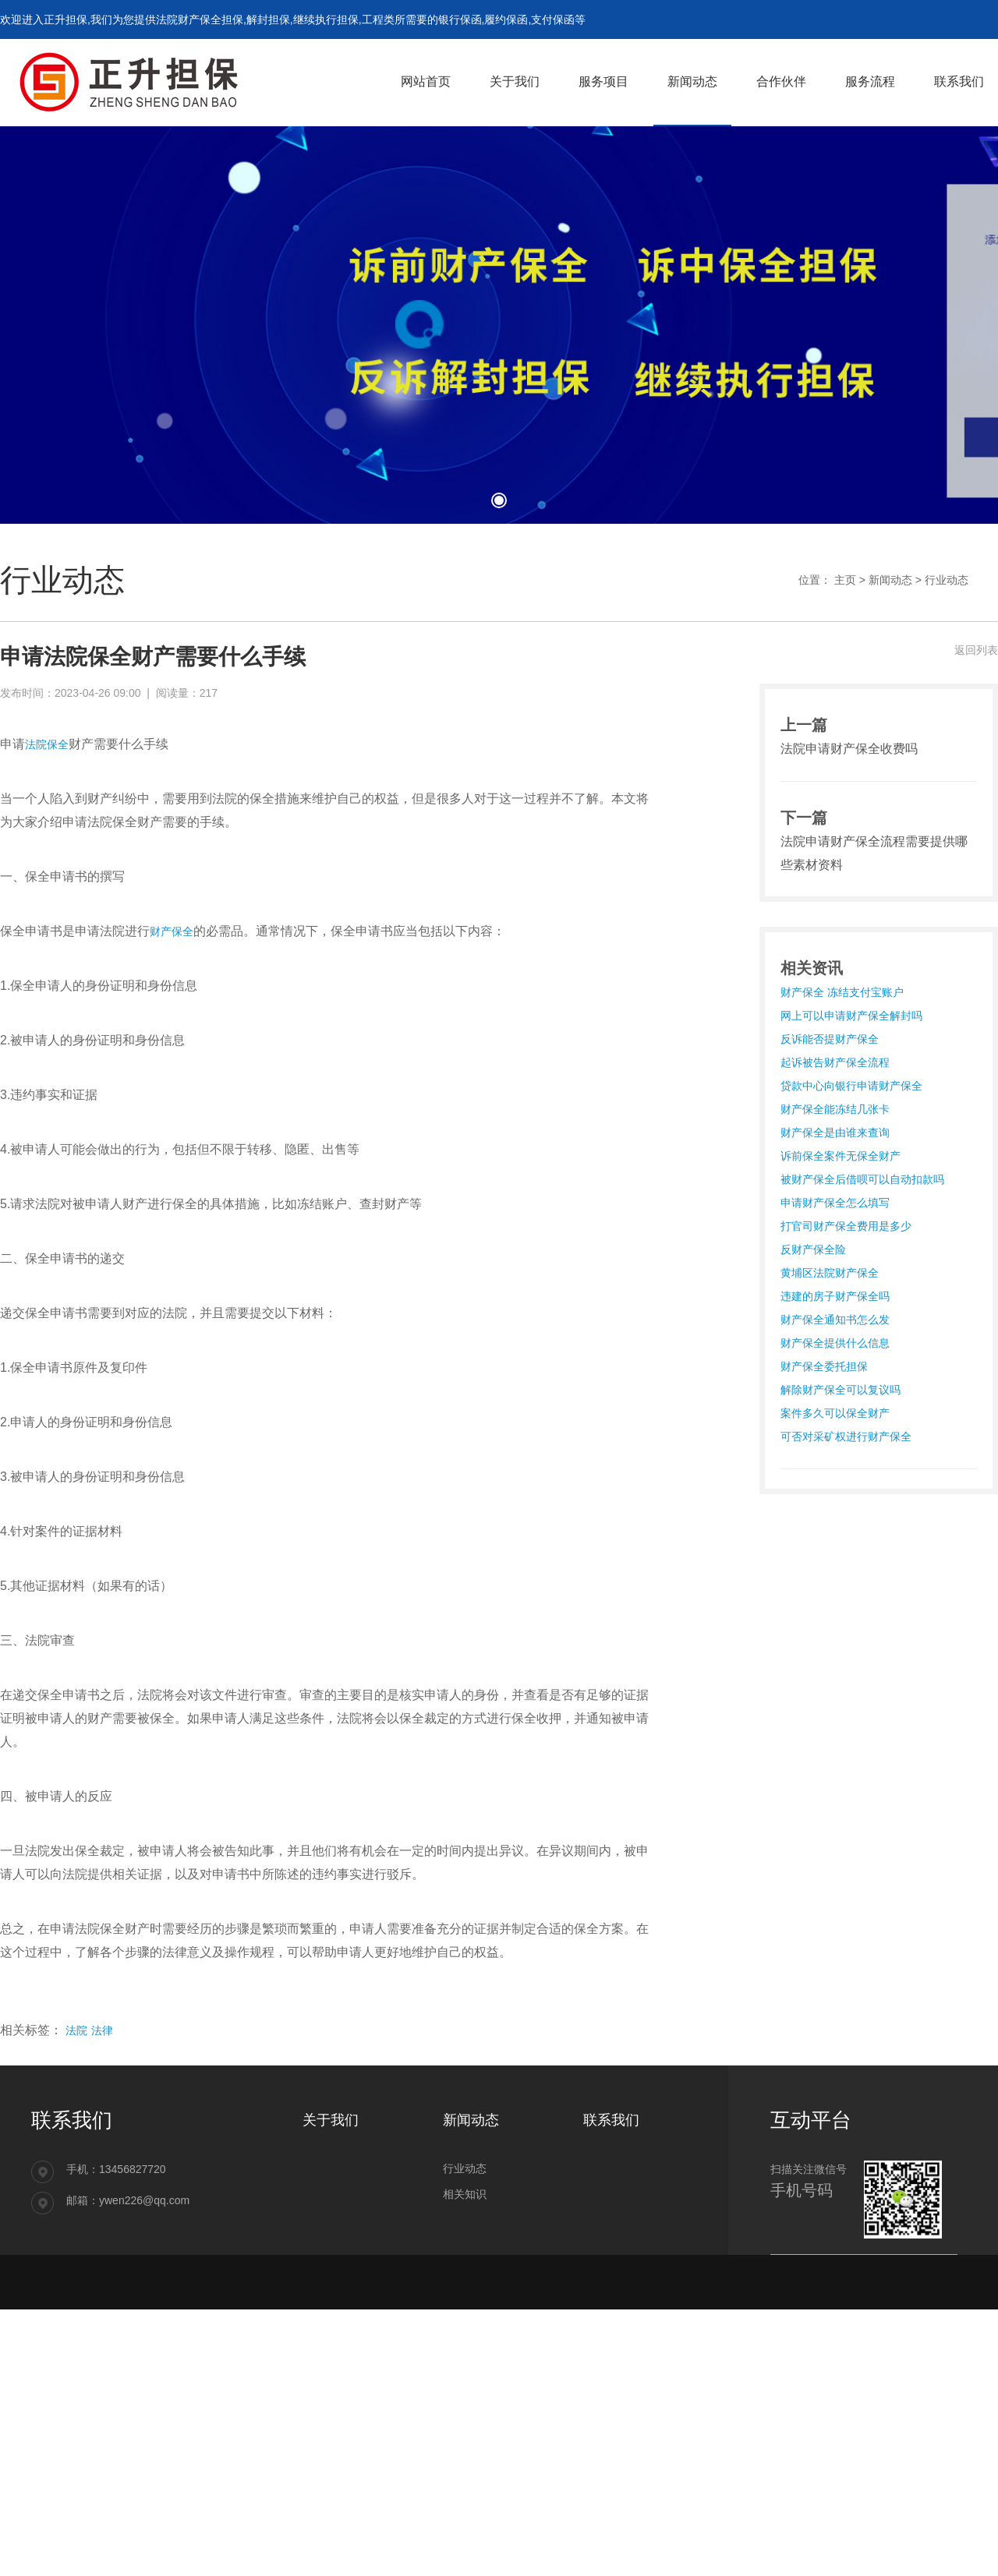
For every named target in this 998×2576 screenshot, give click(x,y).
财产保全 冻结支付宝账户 (842, 992)
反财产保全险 (813, 1249)
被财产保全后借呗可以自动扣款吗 (862, 1179)
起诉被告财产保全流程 (835, 1062)
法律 (102, 2030)
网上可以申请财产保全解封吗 (851, 1015)
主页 (845, 580)
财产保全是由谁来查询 (835, 1132)
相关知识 (465, 2194)
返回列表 (976, 650)
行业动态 (946, 580)
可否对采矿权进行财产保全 (845, 1436)
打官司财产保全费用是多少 (845, 1226)
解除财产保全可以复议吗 (840, 1389)
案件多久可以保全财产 (835, 1413)
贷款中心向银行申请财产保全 (851, 1086)
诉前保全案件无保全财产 (840, 1156)
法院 (76, 2030)
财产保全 (171, 931)
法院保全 (47, 744)
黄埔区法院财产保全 (829, 1273)
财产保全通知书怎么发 (835, 1319)
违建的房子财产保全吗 (835, 1296)
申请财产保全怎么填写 (835, 1202)
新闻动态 (890, 580)
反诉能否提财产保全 (829, 1039)
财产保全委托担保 (824, 1366)
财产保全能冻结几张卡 (835, 1109)
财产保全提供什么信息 (835, 1343)
